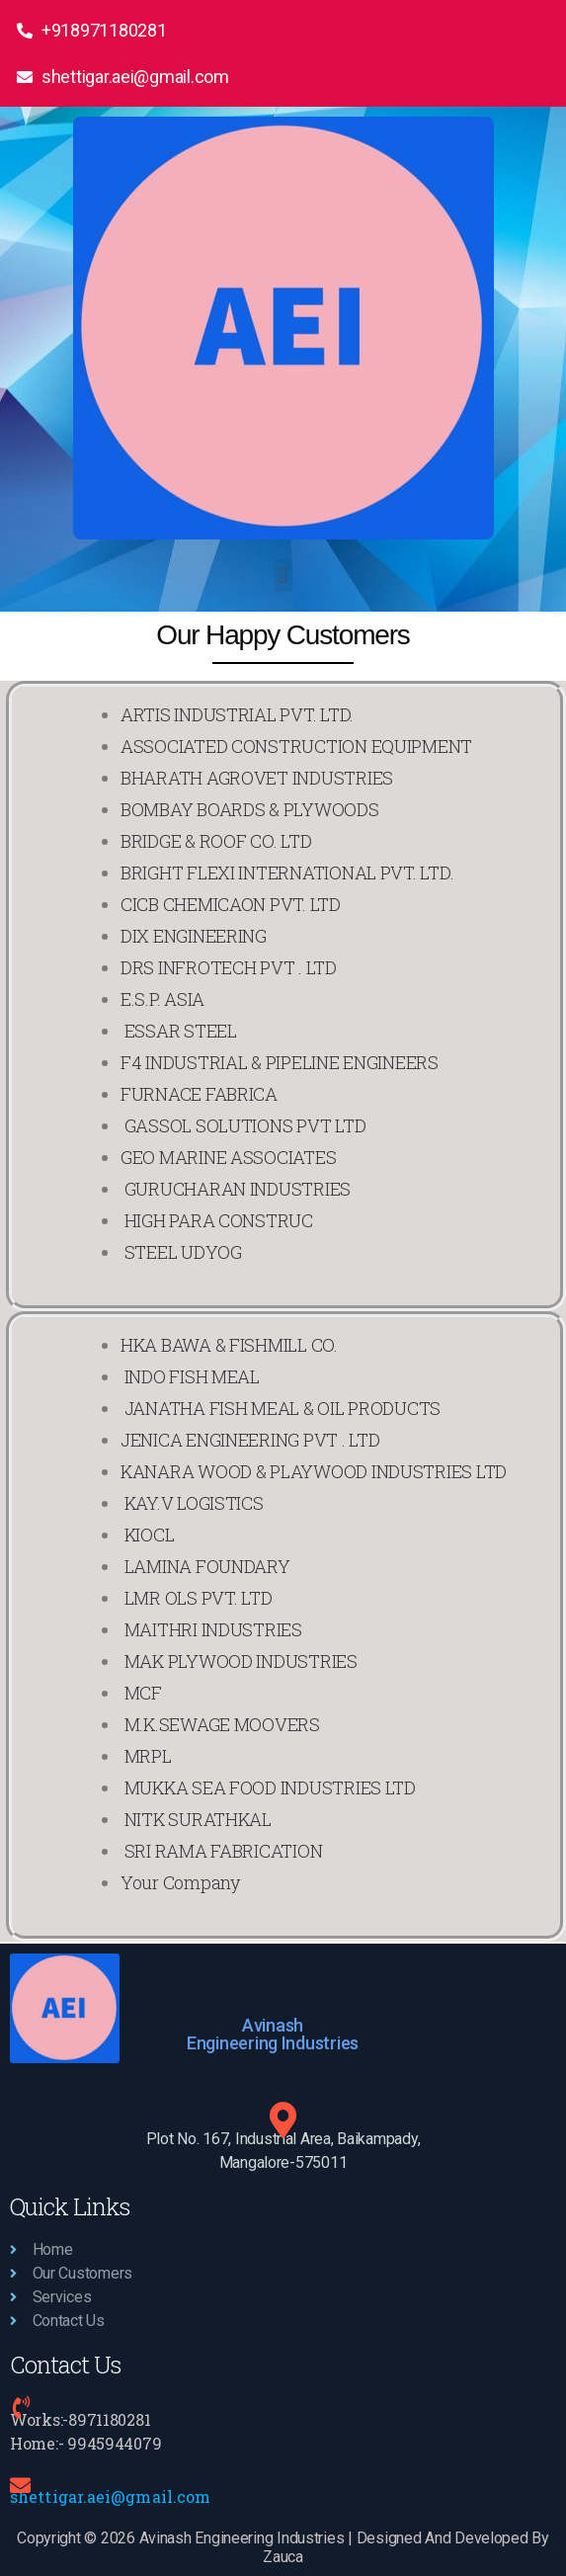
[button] (283, 575)
